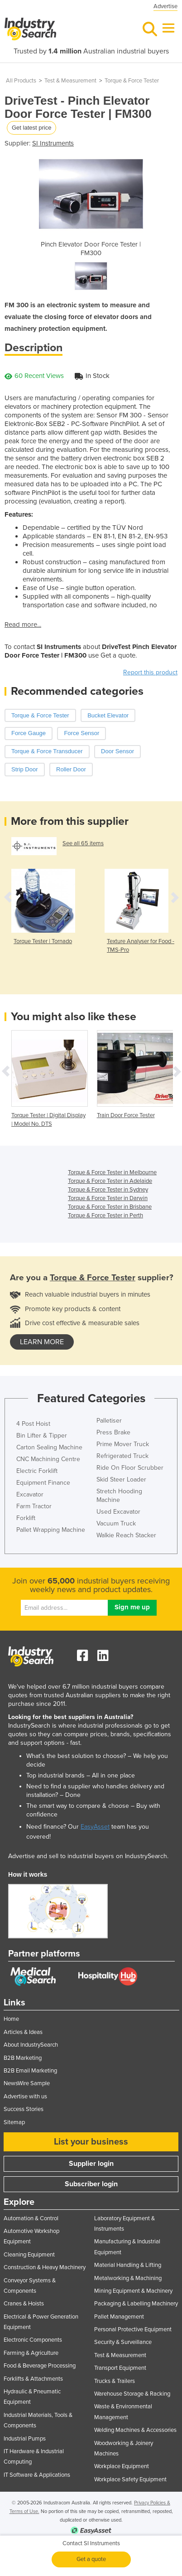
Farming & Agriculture (31, 2353)
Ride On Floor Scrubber (129, 1468)
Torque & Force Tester (132, 80)
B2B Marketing (23, 2058)
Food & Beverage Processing (40, 2365)
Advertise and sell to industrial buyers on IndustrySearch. (88, 1856)
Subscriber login (91, 2184)
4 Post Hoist (33, 1424)
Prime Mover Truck (122, 1444)
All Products (21, 80)
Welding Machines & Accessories (135, 2430)
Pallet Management (119, 2316)
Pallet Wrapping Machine (50, 1530)
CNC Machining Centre (48, 1459)
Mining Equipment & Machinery (133, 2291)
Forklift (25, 1518)
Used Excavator (118, 1512)
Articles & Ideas (23, 2032)
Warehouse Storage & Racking (132, 2393)
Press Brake (113, 1432)
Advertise (165, 6)
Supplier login (91, 2163)
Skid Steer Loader (121, 1479)
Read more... (23, 624)
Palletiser (109, 1420)
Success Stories (23, 2109)
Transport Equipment (120, 2368)
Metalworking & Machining (128, 2278)
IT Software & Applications (37, 2475)
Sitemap (14, 2122)
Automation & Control (31, 2218)
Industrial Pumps (25, 2438)
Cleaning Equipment (29, 2254)
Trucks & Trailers (114, 2381)
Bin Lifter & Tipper (41, 1435)
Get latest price (31, 127)
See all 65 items (83, 843)
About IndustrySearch (31, 2044)
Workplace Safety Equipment (130, 2479)
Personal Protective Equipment (133, 2329)
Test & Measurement (70, 80)
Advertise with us (25, 2096)
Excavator (29, 1494)
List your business (91, 2141)
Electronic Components (33, 2340)
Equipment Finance (43, 1483)
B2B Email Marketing (30, 2070)
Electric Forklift (36, 1471)
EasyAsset (95, 1826)
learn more (42, 1341)
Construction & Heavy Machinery (45, 2267)
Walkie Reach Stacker (126, 1535)
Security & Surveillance (123, 2342)
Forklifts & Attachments (33, 2378)
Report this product (150, 672)
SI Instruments (53, 143)
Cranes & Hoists (24, 2303)
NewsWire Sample (27, 2083)
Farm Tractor (34, 1506)
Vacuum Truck (116, 1523)
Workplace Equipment (121, 2466)
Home (11, 2019)
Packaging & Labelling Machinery (136, 2303)
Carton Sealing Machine (49, 1447)
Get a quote (91, 2559)
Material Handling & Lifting (127, 2265)
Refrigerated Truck (122, 1456)
